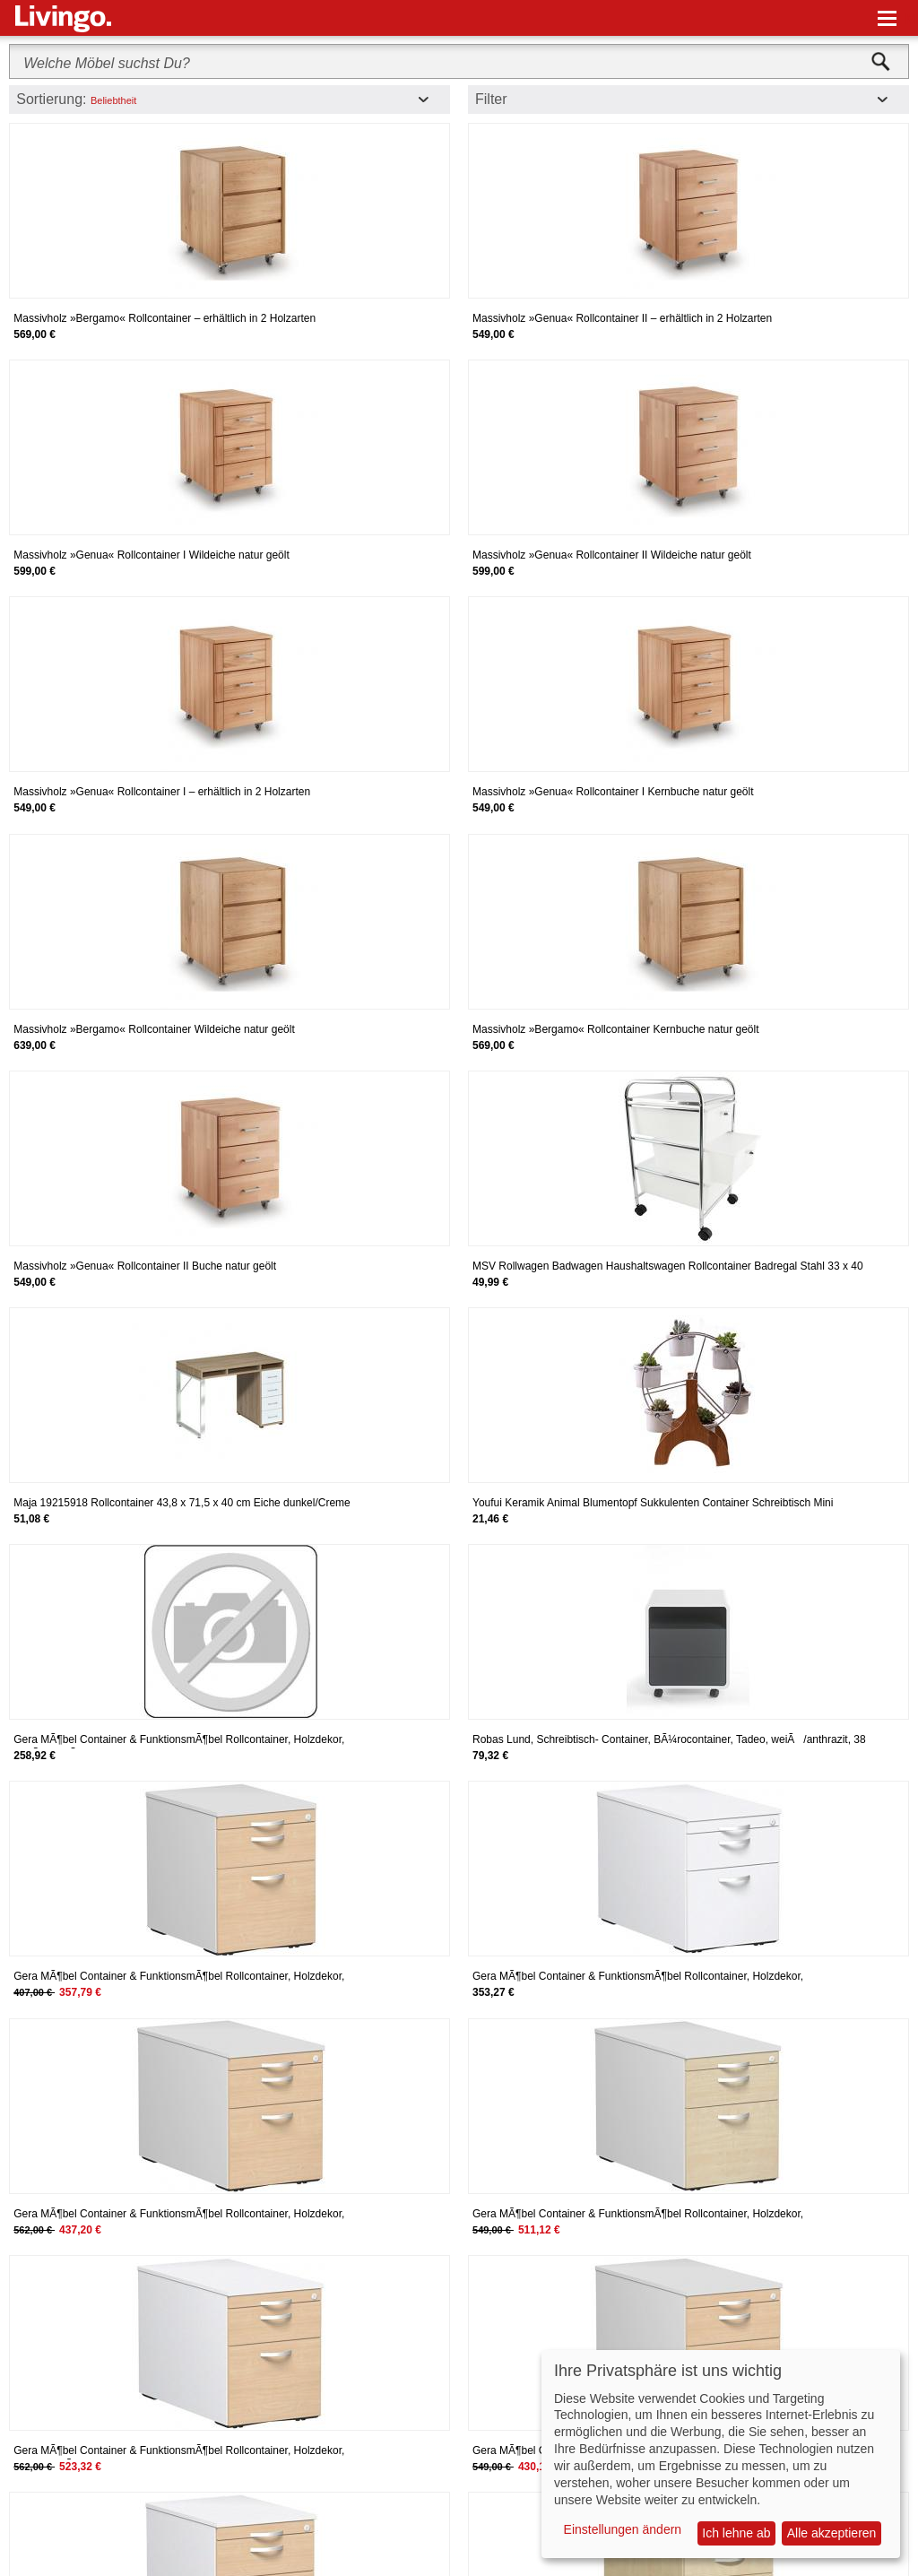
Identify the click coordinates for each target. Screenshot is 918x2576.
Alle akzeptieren (832, 2533)
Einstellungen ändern (623, 2529)
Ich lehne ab (736, 2533)
